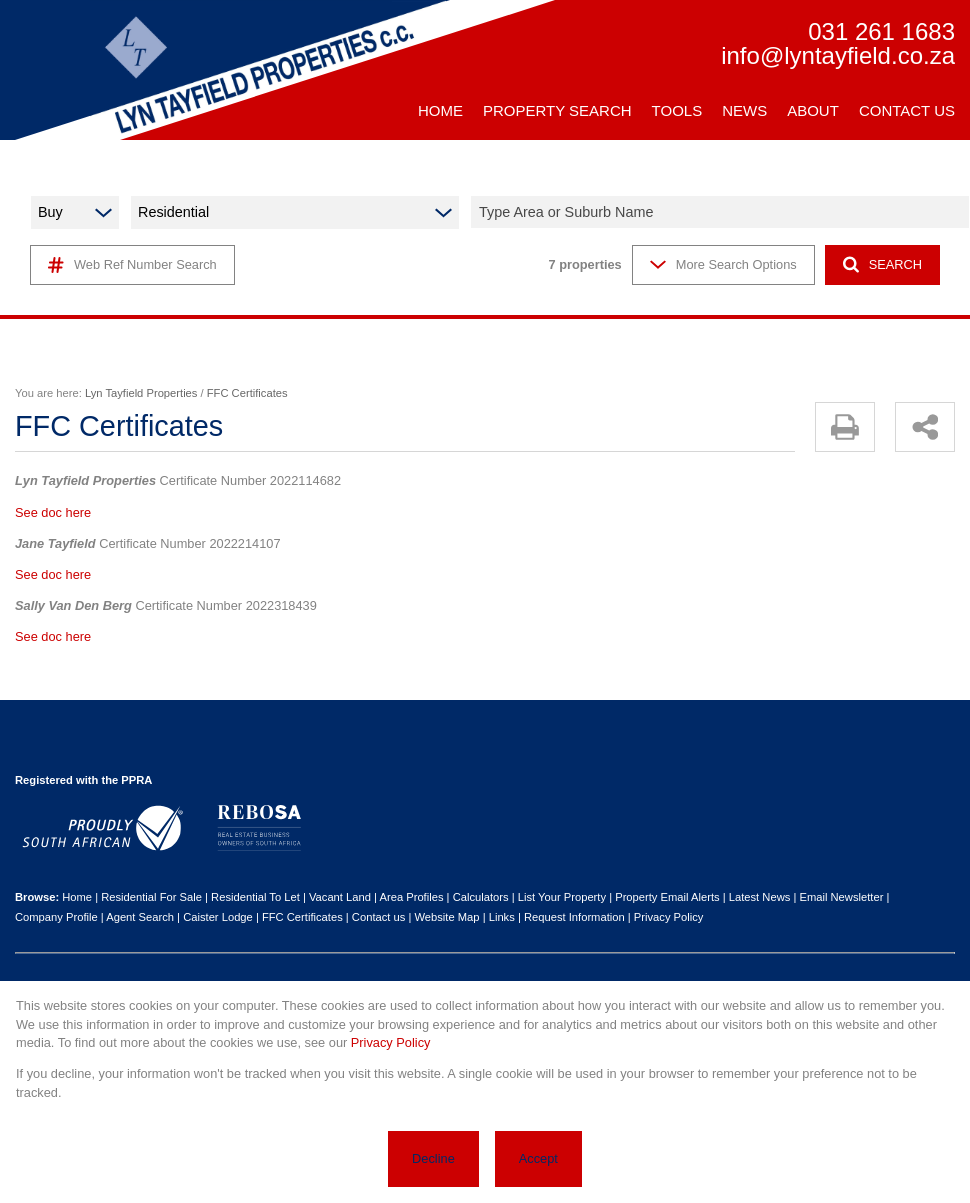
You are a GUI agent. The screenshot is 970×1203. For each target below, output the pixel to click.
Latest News (760, 897)
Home (77, 897)
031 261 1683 (881, 32)
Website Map (446, 917)
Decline (433, 1158)
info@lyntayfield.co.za (838, 56)
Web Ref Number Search (132, 265)
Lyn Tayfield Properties (141, 393)
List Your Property (562, 897)
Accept (538, 1158)
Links (502, 917)
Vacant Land (340, 897)
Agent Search (140, 917)
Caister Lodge (218, 917)
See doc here (53, 512)
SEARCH (882, 264)
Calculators (481, 897)
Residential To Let (255, 897)
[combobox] (723, 212)
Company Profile (56, 917)
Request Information (574, 917)
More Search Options (723, 264)
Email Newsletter (841, 897)
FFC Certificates (302, 917)
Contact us (378, 917)
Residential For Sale (151, 897)
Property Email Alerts (667, 897)
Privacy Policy (669, 917)
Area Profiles (411, 897)
